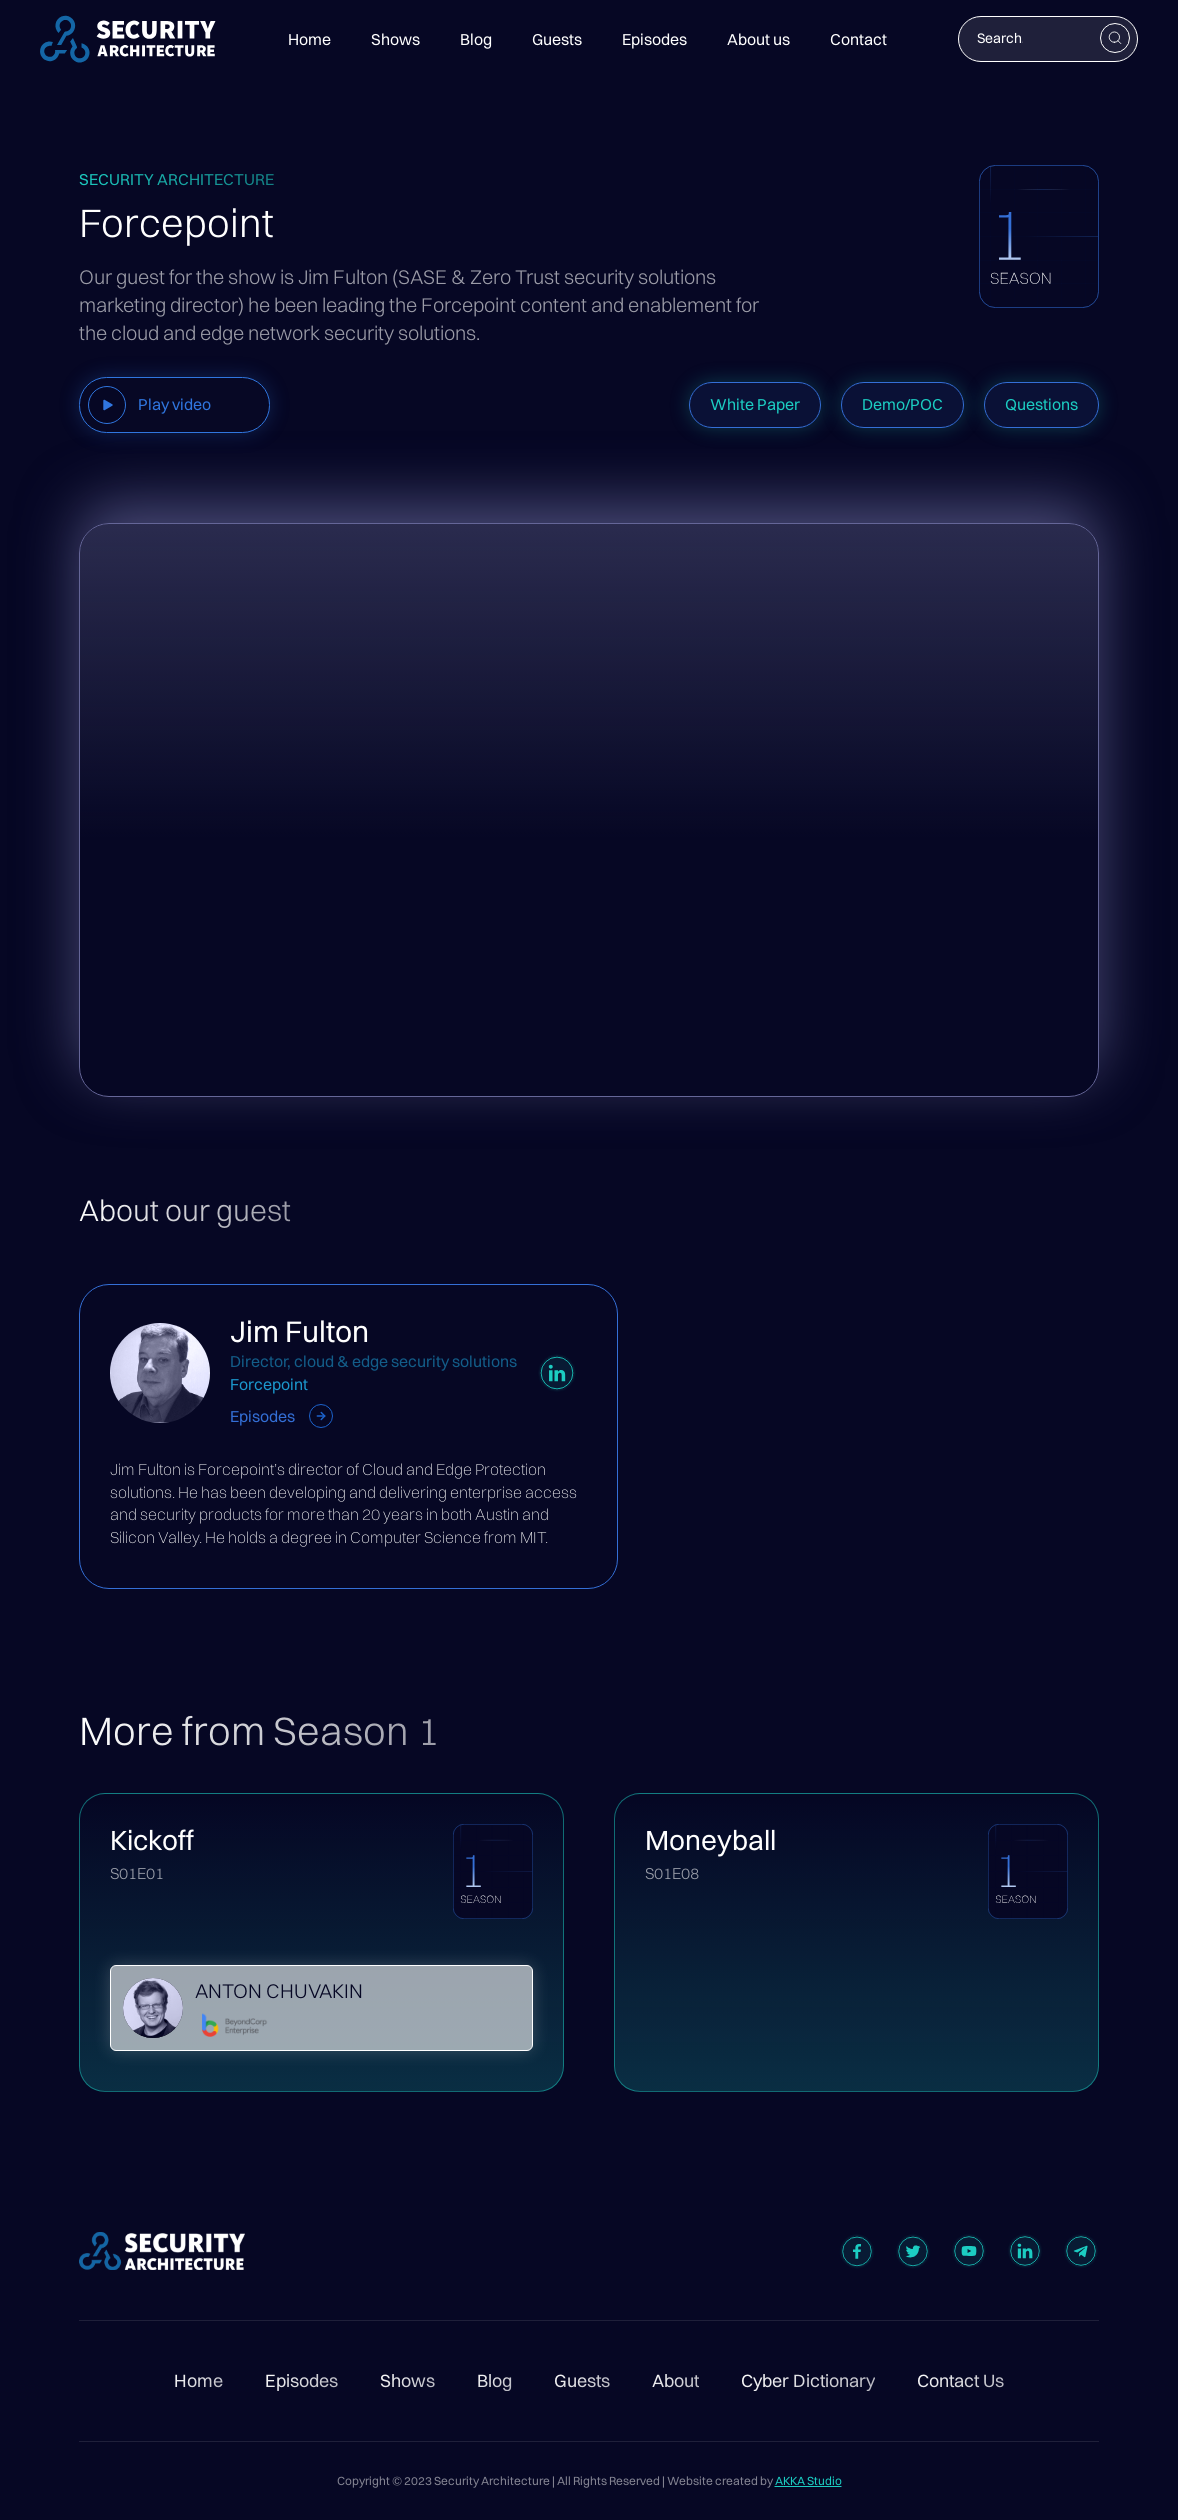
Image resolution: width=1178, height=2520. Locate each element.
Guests (557, 39)
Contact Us (960, 2381)
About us (758, 39)
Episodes (654, 39)
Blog (476, 39)
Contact (858, 39)
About (675, 2381)
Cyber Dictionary (808, 2381)
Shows (395, 39)
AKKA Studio (808, 2480)
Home (309, 39)
